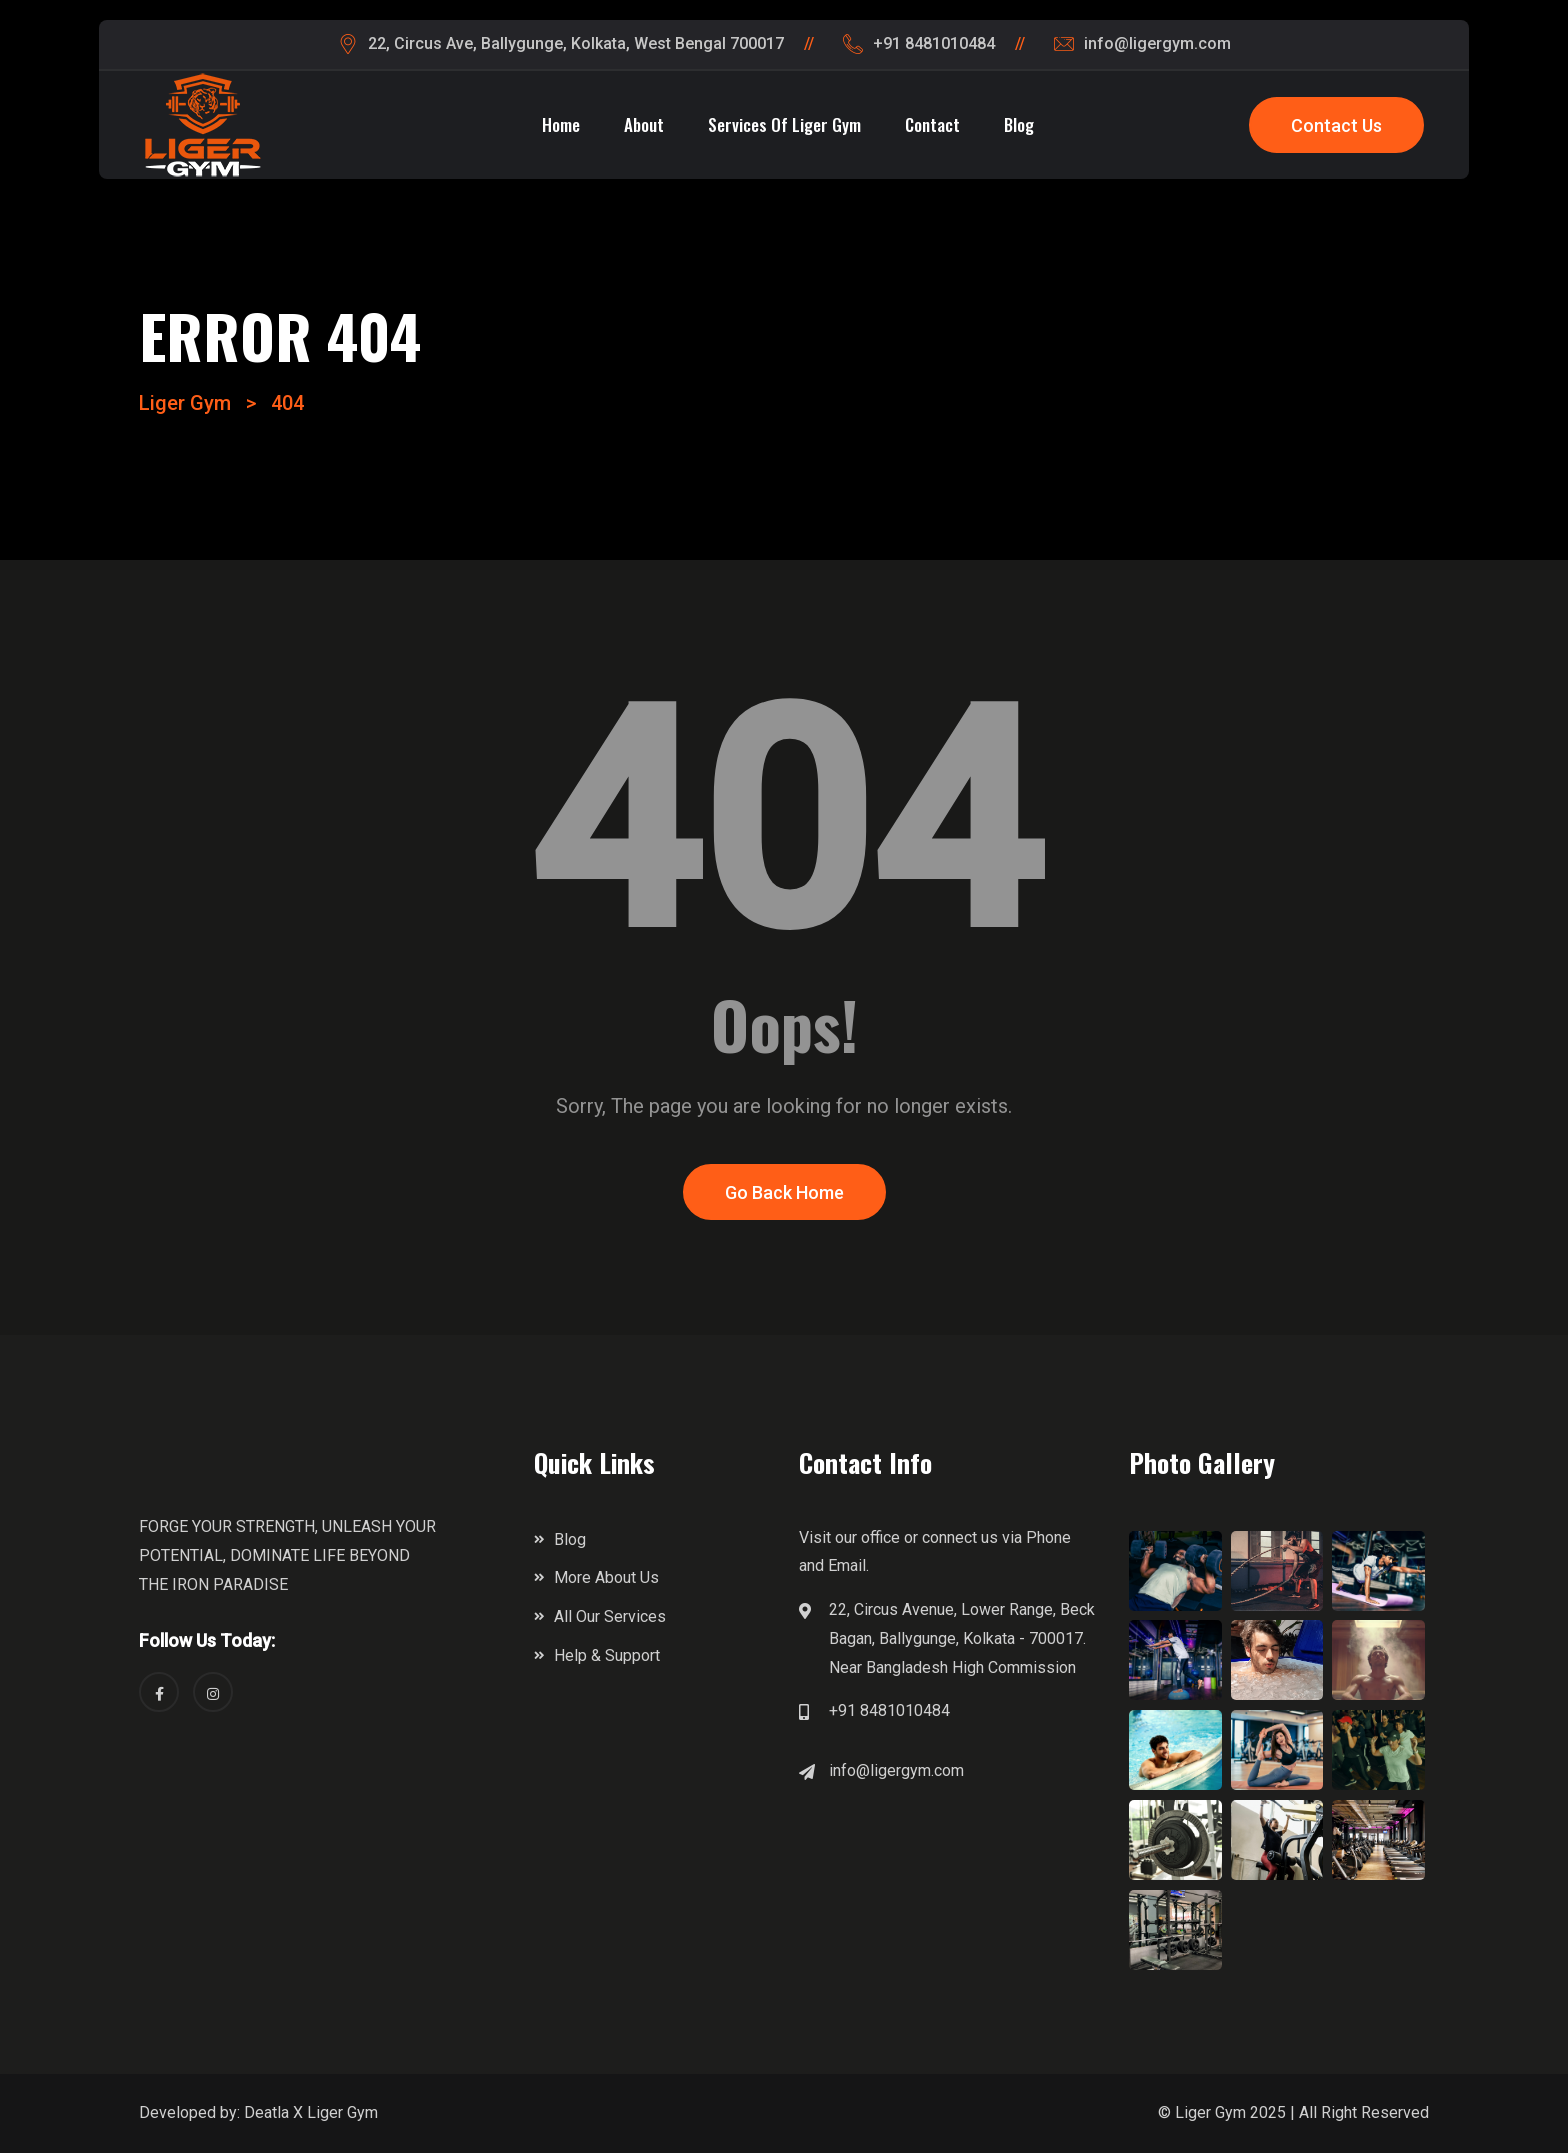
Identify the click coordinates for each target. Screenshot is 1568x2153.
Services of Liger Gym (784, 124)
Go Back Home (784, 1192)
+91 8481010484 (889, 1710)
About (644, 124)
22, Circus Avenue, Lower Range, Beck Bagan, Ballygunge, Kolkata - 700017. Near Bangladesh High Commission (962, 1638)
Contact (932, 124)
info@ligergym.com (896, 1770)
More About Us (606, 1577)
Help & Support (607, 1655)
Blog (1019, 124)
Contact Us (1336, 125)
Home (561, 124)
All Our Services (610, 1616)
